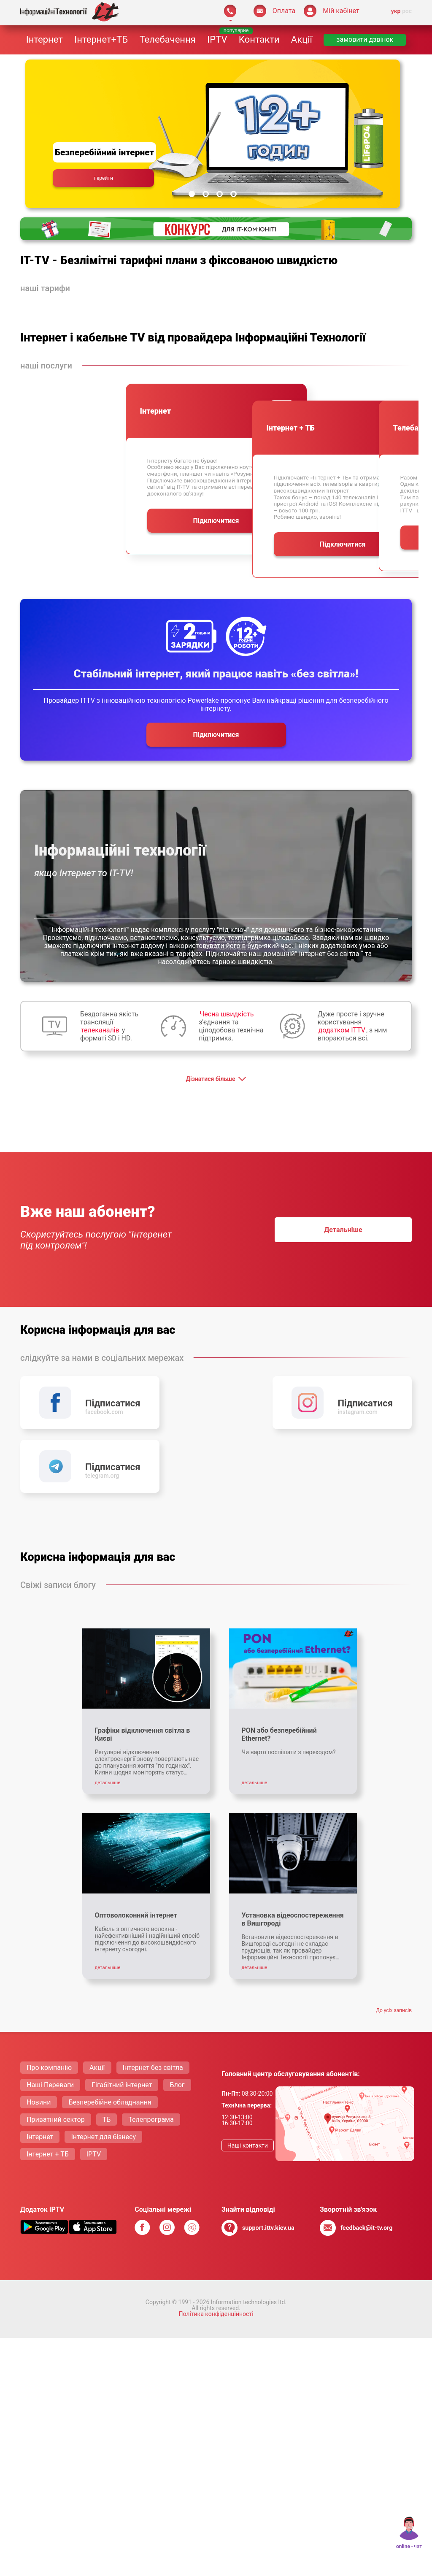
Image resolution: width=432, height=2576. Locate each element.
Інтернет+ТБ (101, 39)
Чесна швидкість (227, 1014)
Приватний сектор (56, 2052)
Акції (301, 39)
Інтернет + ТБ (48, 2086)
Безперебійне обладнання (109, 2034)
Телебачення (167, 39)
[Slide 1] (192, 194)
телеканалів (100, 1030)
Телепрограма (150, 2052)
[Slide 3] (219, 194)
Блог (177, 2017)
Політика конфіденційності (215, 2246)
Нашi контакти (247, 2077)
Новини (39, 2034)
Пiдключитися (241, 538)
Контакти (259, 39)
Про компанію (49, 2000)
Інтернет (44, 39)
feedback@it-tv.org (366, 2160)
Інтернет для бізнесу (103, 2069)
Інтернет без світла (153, 2000)
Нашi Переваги (50, 2017)
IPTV (217, 39)
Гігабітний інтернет (122, 2017)
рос (407, 11)
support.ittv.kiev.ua (268, 2160)
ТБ (107, 2052)
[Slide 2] (205, 194)
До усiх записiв (394, 1942)
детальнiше (343, 1230)
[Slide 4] (233, 194)
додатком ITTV (342, 1030)
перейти (103, 178)
